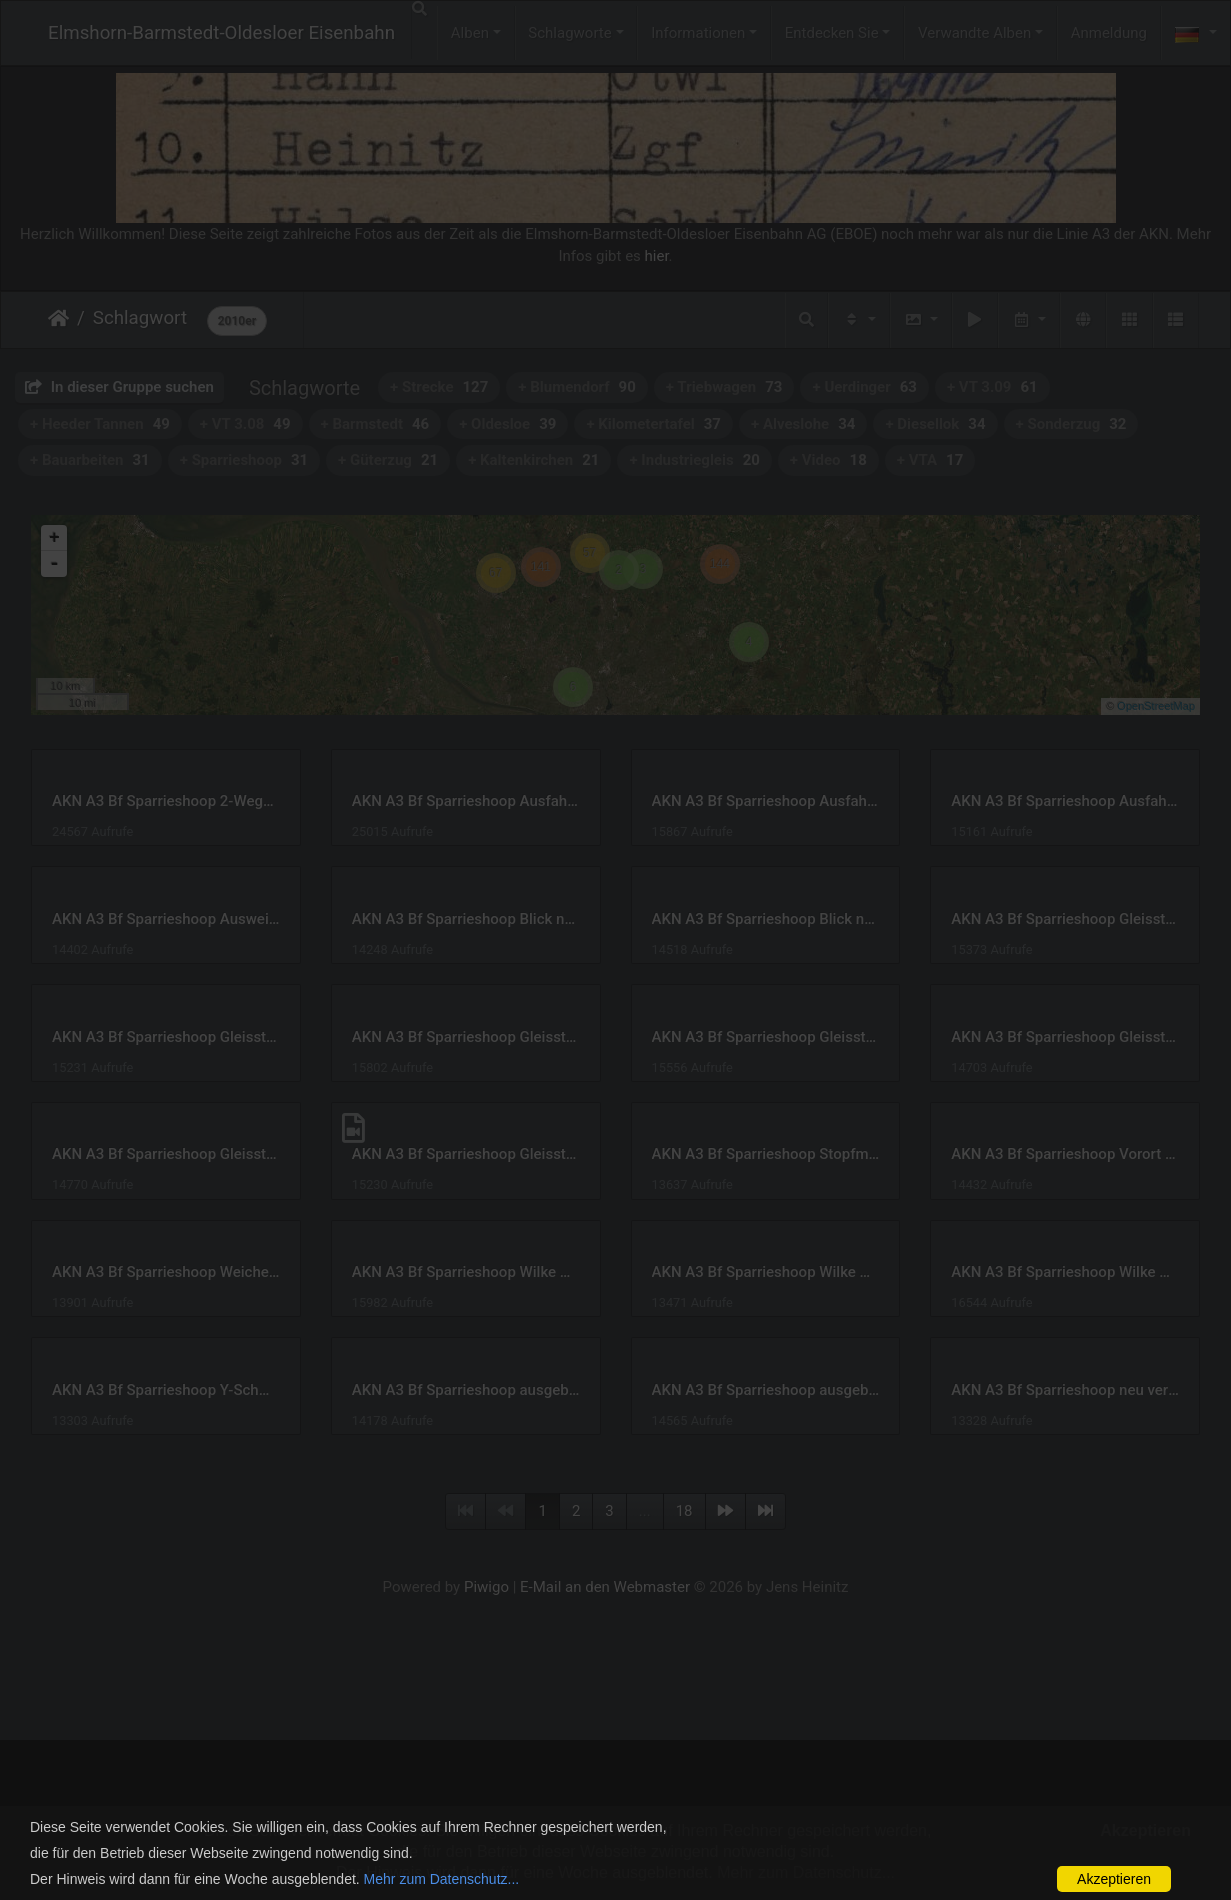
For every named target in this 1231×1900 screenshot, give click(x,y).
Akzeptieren (1114, 1879)
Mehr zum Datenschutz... (442, 1879)
